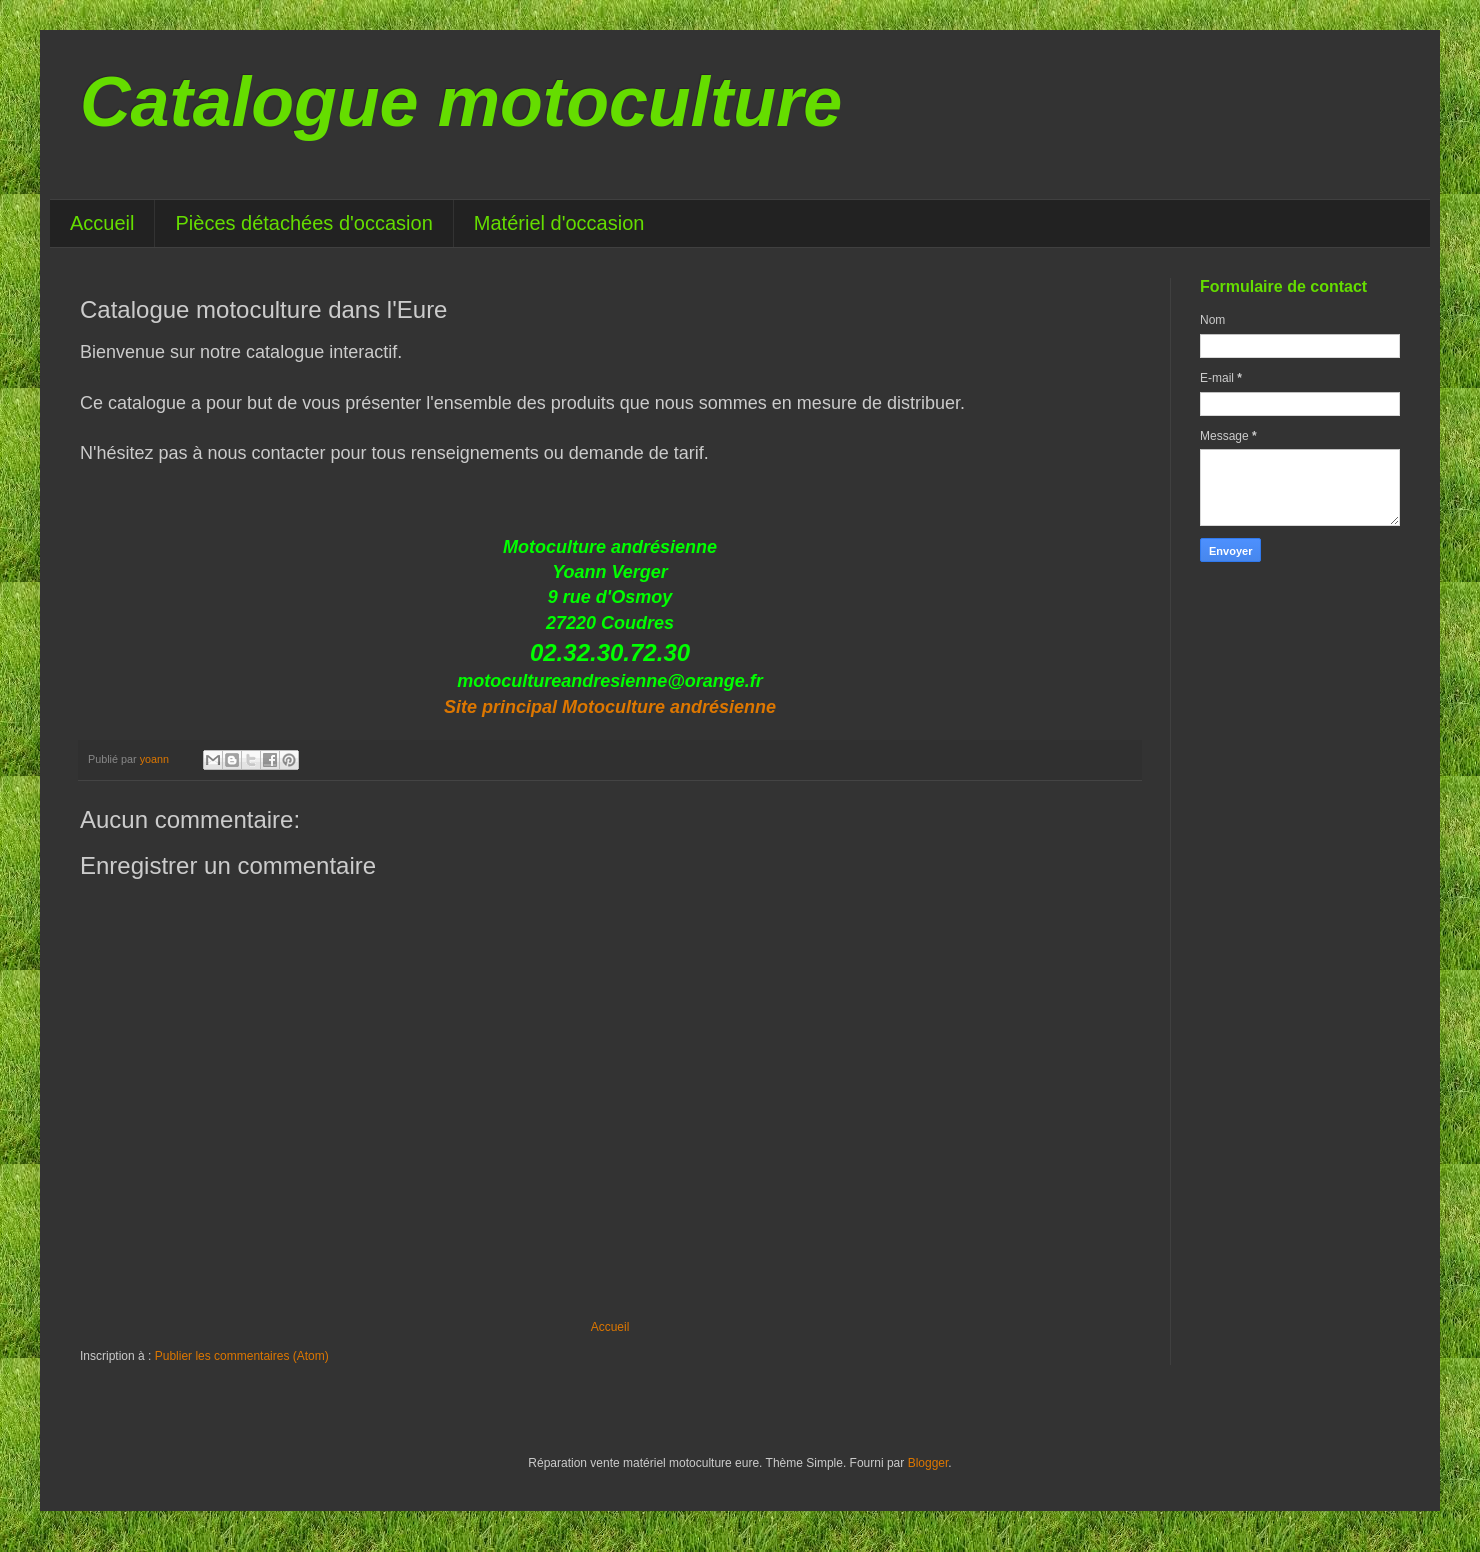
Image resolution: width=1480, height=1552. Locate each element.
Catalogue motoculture (461, 102)
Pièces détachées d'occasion (303, 223)
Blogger (928, 1463)
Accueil (102, 223)
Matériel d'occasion (559, 223)
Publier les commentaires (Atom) (242, 1356)
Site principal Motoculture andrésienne (610, 707)
